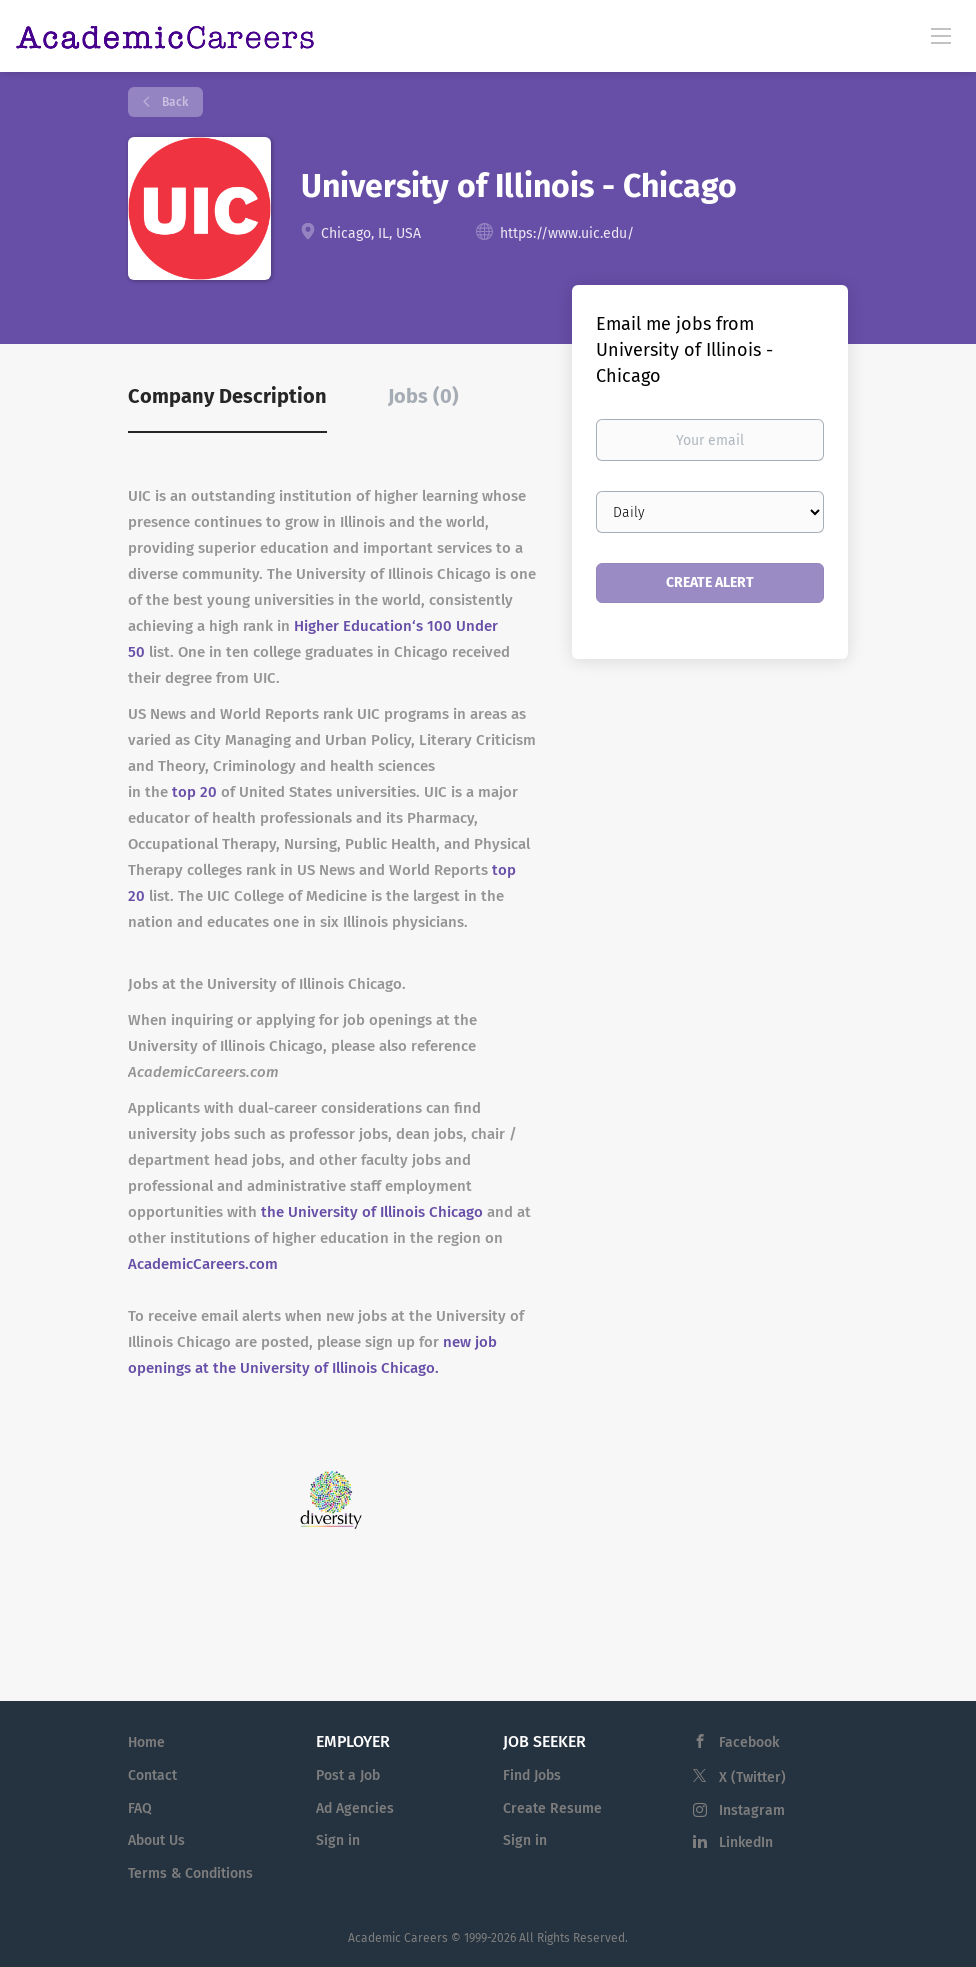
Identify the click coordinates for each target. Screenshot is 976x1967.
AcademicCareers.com (203, 1264)
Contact (152, 1775)
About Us (156, 1840)
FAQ (140, 1808)
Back (173, 102)
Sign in (338, 1840)
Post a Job (348, 1775)
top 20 (194, 792)
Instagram (752, 1810)
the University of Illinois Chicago (372, 1212)
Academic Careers (398, 1938)
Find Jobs (532, 1775)
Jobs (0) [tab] (423, 396)
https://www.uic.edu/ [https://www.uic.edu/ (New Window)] (567, 233)
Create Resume (552, 1808)
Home (146, 1742)
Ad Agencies (355, 1808)
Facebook (749, 1742)
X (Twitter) (752, 1777)
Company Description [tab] (227, 396)
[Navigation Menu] (941, 35)
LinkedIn (746, 1842)
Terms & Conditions (190, 1873)
